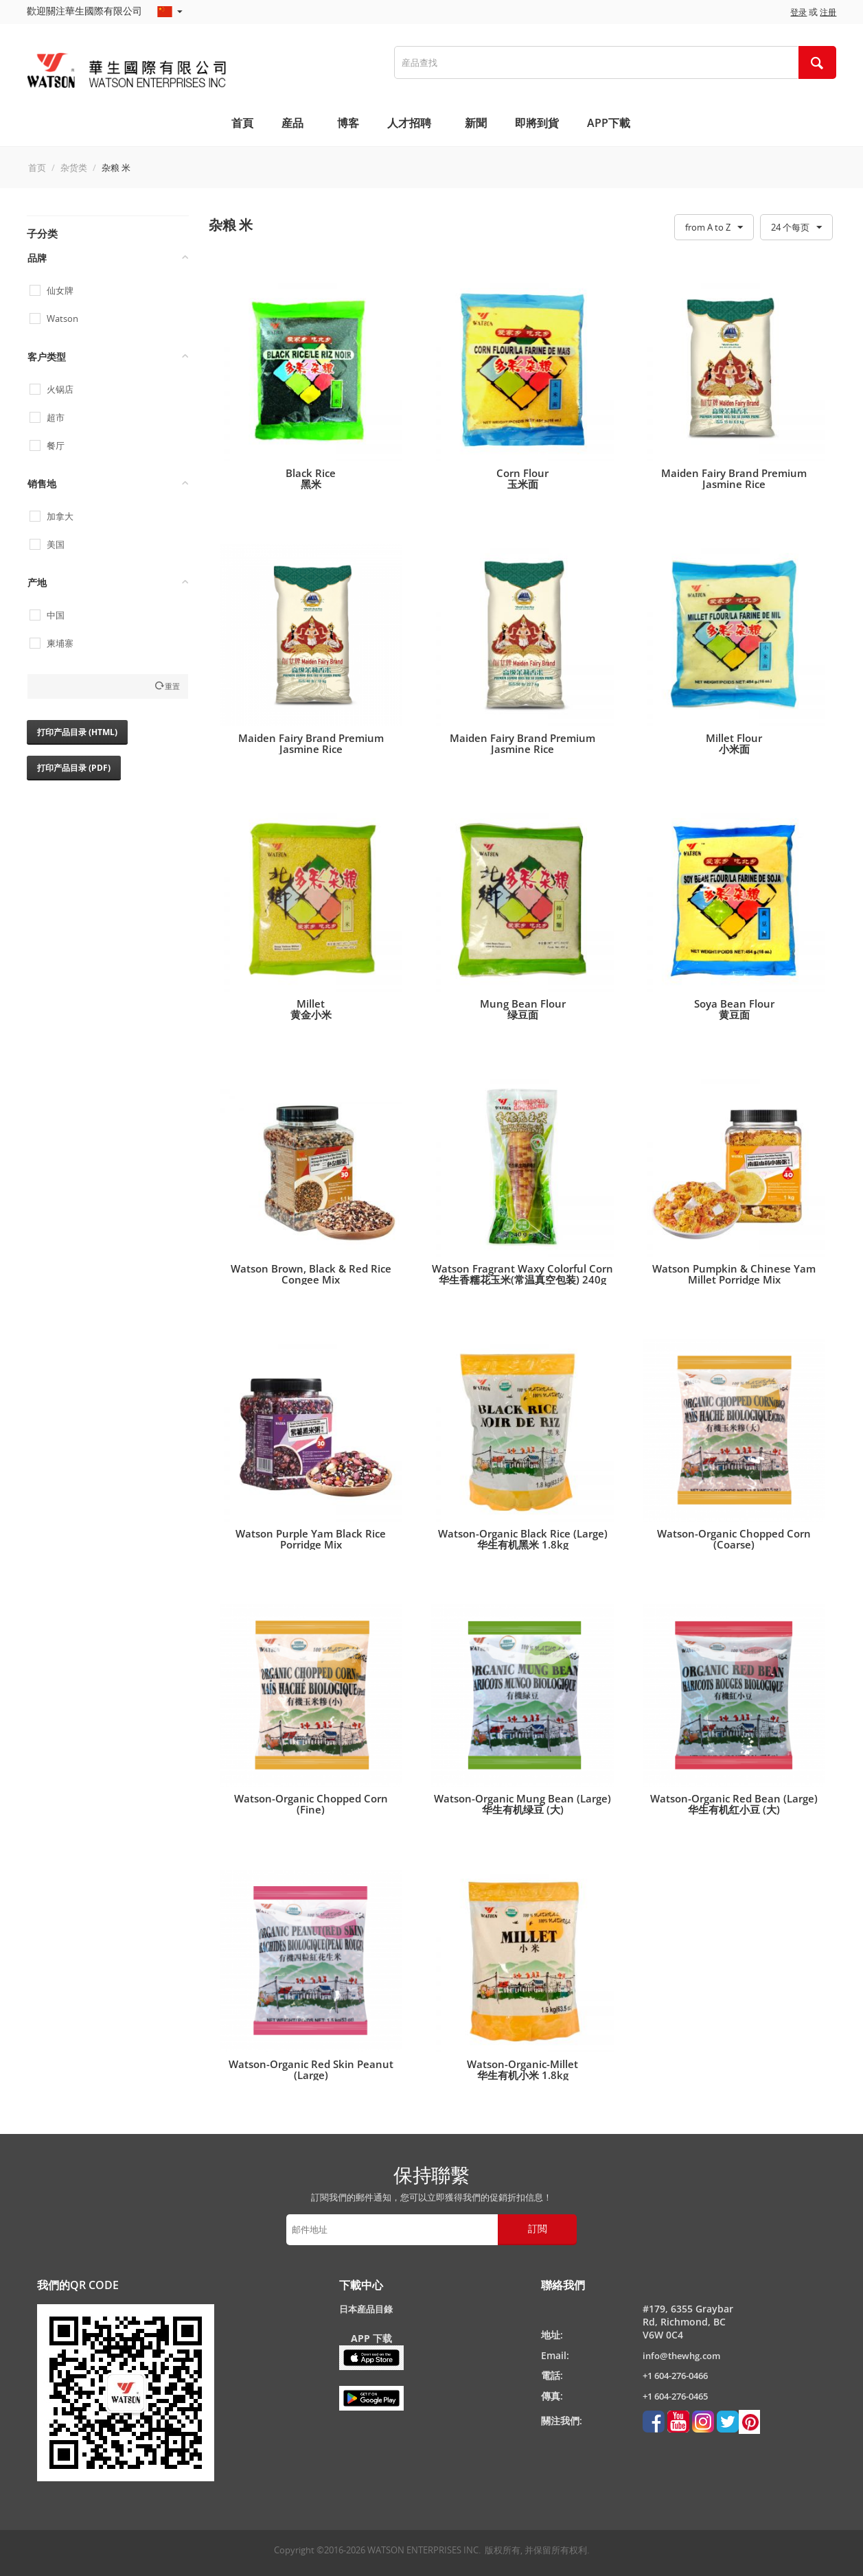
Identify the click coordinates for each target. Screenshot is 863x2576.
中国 (56, 615)
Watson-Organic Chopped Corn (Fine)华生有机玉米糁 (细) (311, 1809)
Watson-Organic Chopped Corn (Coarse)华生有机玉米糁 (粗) (734, 1544)
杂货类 (73, 167)
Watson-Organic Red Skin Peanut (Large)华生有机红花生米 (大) (311, 2074)
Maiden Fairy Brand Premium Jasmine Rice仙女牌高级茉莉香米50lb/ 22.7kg (522, 748)
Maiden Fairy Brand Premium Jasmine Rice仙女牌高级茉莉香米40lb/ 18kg (311, 748)
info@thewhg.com (681, 2355)
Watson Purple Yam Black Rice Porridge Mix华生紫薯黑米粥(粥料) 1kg (310, 1544)
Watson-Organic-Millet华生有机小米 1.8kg (522, 2069)
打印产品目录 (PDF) (74, 768)
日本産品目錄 (366, 2309)
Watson (62, 319)
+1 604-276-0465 (675, 2396)
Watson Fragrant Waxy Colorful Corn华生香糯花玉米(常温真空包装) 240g (522, 1274)
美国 (56, 544)
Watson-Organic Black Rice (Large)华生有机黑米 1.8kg (523, 1539)
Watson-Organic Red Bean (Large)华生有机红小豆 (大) (734, 1804)
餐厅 (56, 446)
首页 (37, 167)
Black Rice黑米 (311, 478)
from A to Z (714, 228)
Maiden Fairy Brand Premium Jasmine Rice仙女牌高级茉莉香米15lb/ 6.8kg (734, 483)
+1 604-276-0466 (675, 2375)
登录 (798, 12)
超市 (56, 417)
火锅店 (60, 389)
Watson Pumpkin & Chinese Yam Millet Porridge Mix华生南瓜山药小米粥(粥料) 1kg (734, 1279)
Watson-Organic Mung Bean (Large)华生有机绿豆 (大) (522, 1804)
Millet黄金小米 (311, 1009)
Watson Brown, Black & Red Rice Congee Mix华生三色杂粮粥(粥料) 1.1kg (311, 1279)
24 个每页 (796, 228)
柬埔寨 (60, 643)
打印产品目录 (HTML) (77, 732)
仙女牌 (60, 291)
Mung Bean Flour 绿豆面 (523, 1009)
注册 (828, 12)
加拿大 (60, 516)
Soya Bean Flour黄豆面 (734, 1009)
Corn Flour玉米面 (522, 478)
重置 (172, 686)
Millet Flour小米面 (734, 743)
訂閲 (537, 2228)
